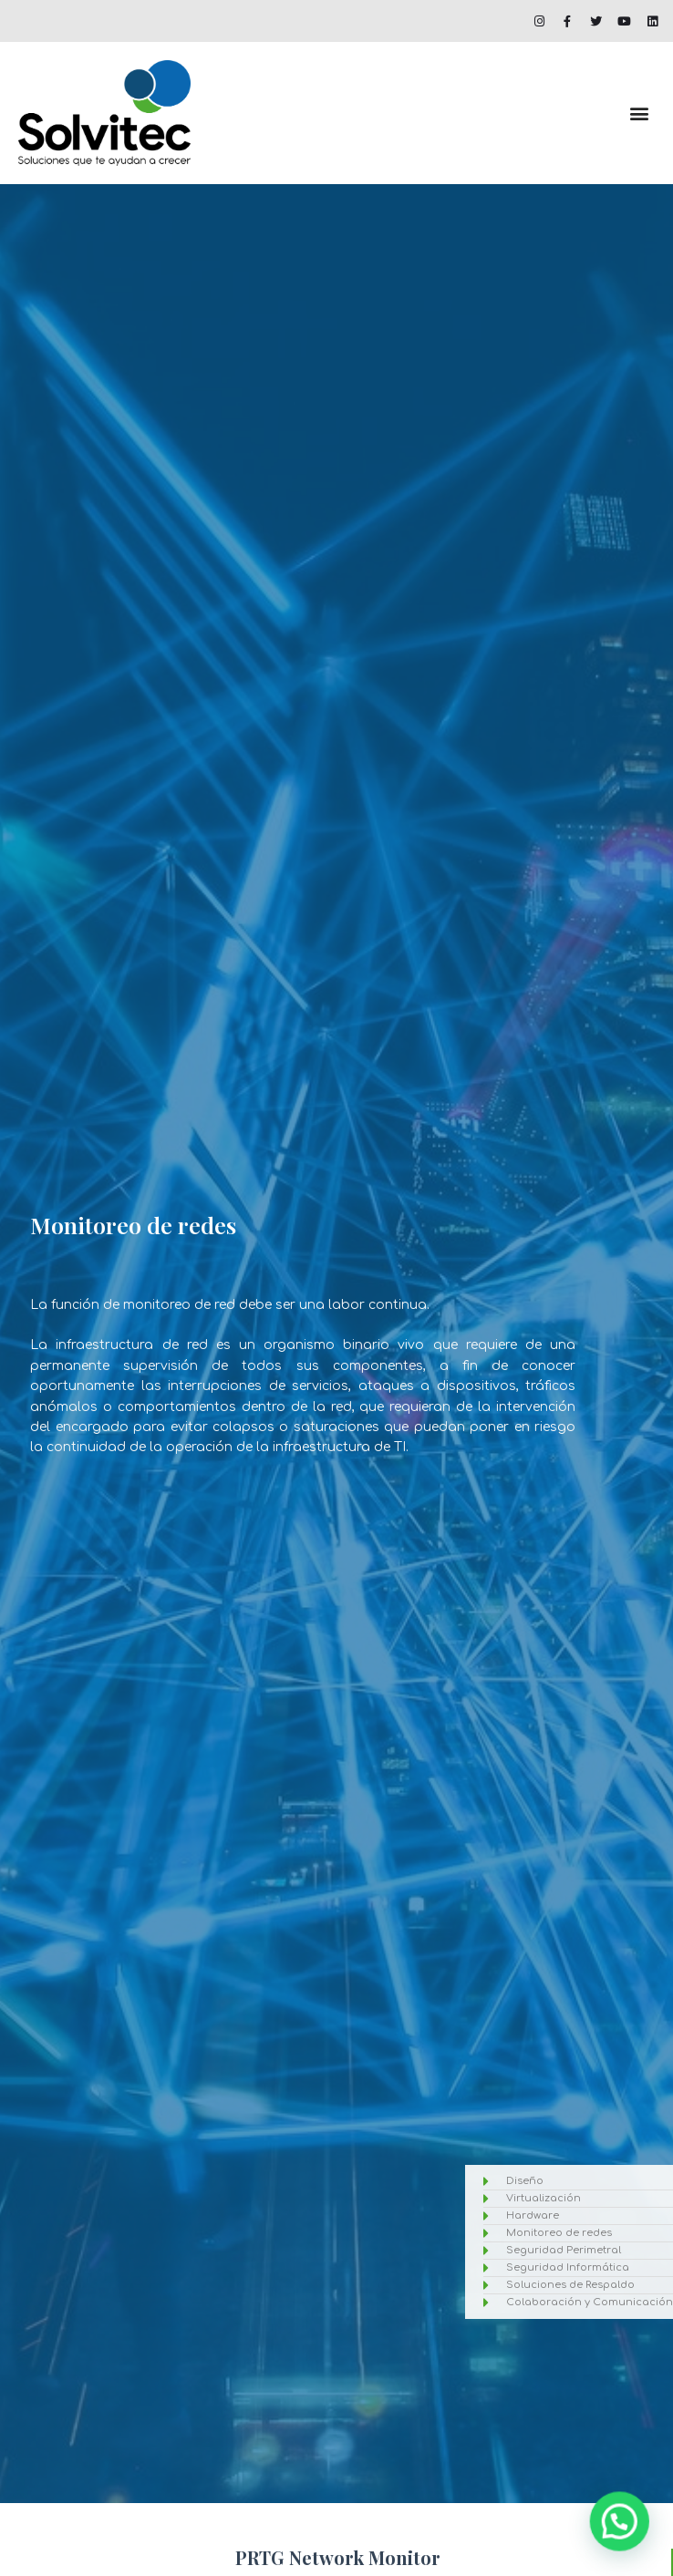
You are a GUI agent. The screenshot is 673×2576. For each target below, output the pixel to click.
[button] (640, 113)
